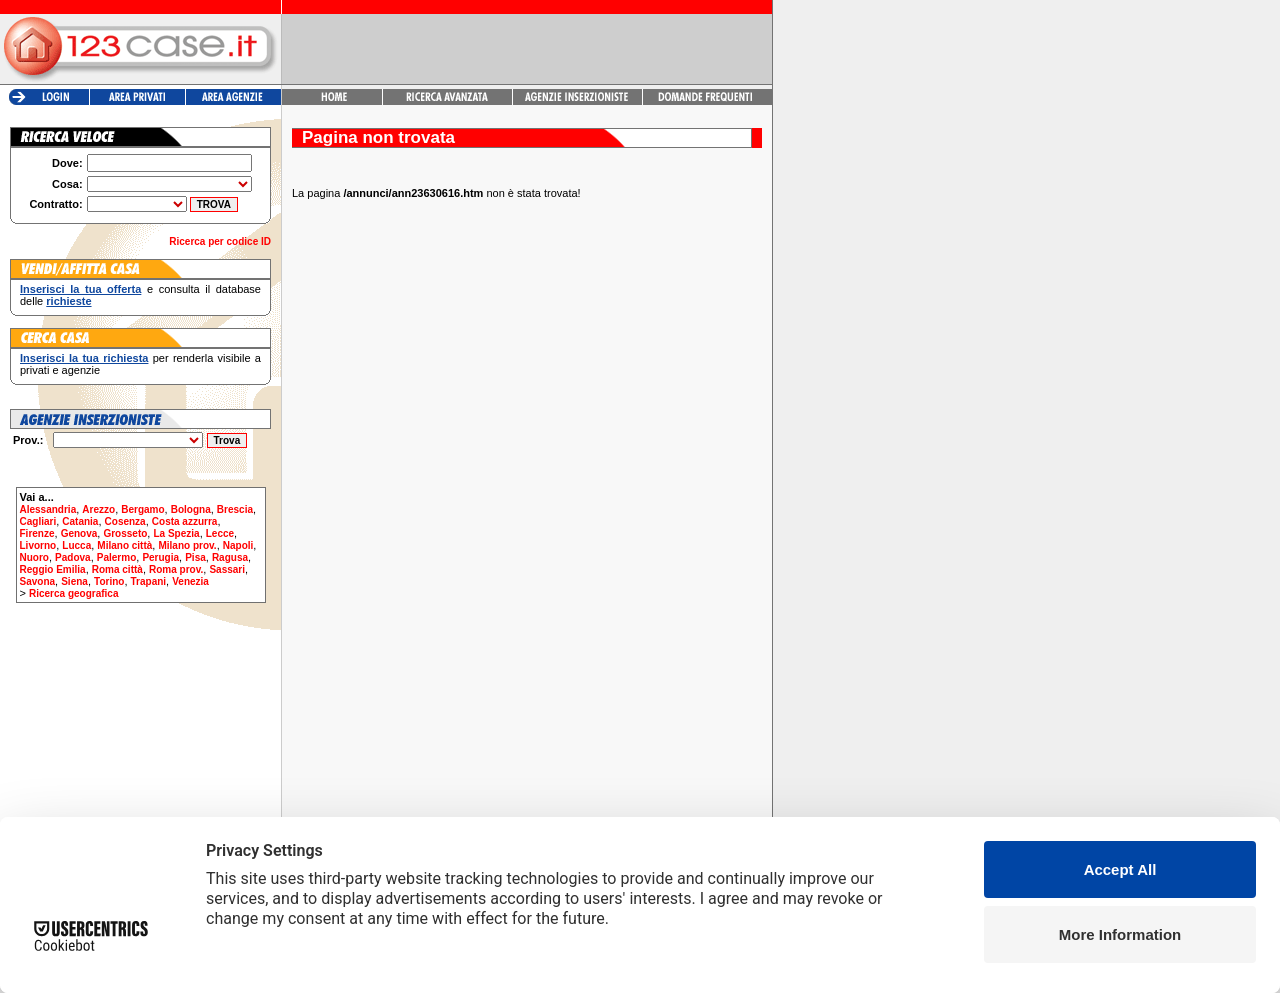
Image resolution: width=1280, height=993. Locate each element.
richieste (68, 301)
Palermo (116, 557)
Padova (73, 557)
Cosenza (125, 521)
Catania (80, 521)
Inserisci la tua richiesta (84, 358)
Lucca (76, 545)
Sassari (227, 569)
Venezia (190, 581)
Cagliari (38, 521)
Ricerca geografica (74, 593)
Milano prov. (187, 545)
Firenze (37, 533)
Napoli (238, 545)
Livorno (38, 545)
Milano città (124, 545)
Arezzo (98, 509)
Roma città (117, 569)
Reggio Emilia (53, 569)
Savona (38, 581)
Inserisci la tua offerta (80, 289)
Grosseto (125, 533)
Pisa (195, 557)
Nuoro (34, 557)
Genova (79, 533)
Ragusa (230, 557)
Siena (74, 581)
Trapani (149, 581)
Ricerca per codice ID (220, 241)
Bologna (191, 509)
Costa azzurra (185, 521)
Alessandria (48, 509)
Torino (109, 581)
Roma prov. (176, 569)
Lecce (220, 533)
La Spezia (176, 533)
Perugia (160, 557)
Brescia (235, 509)
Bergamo (142, 509)
